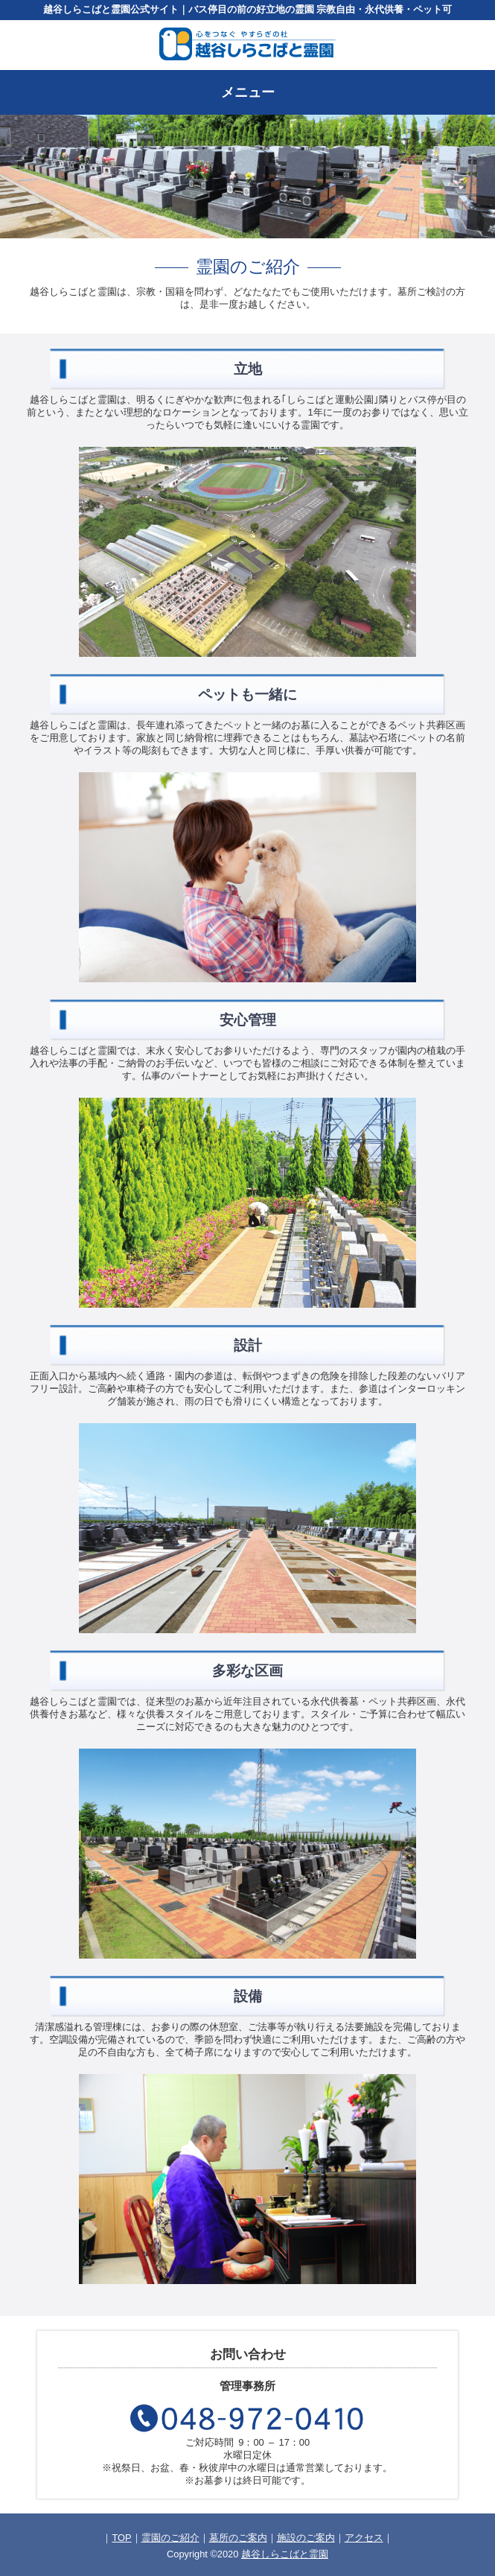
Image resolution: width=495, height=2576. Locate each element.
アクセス (364, 2537)
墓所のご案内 (238, 2537)
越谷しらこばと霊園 (284, 2554)
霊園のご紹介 (170, 2537)
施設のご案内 (306, 2537)
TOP (121, 2537)
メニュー (248, 92)
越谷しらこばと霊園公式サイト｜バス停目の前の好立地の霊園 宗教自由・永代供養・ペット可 (248, 9)
